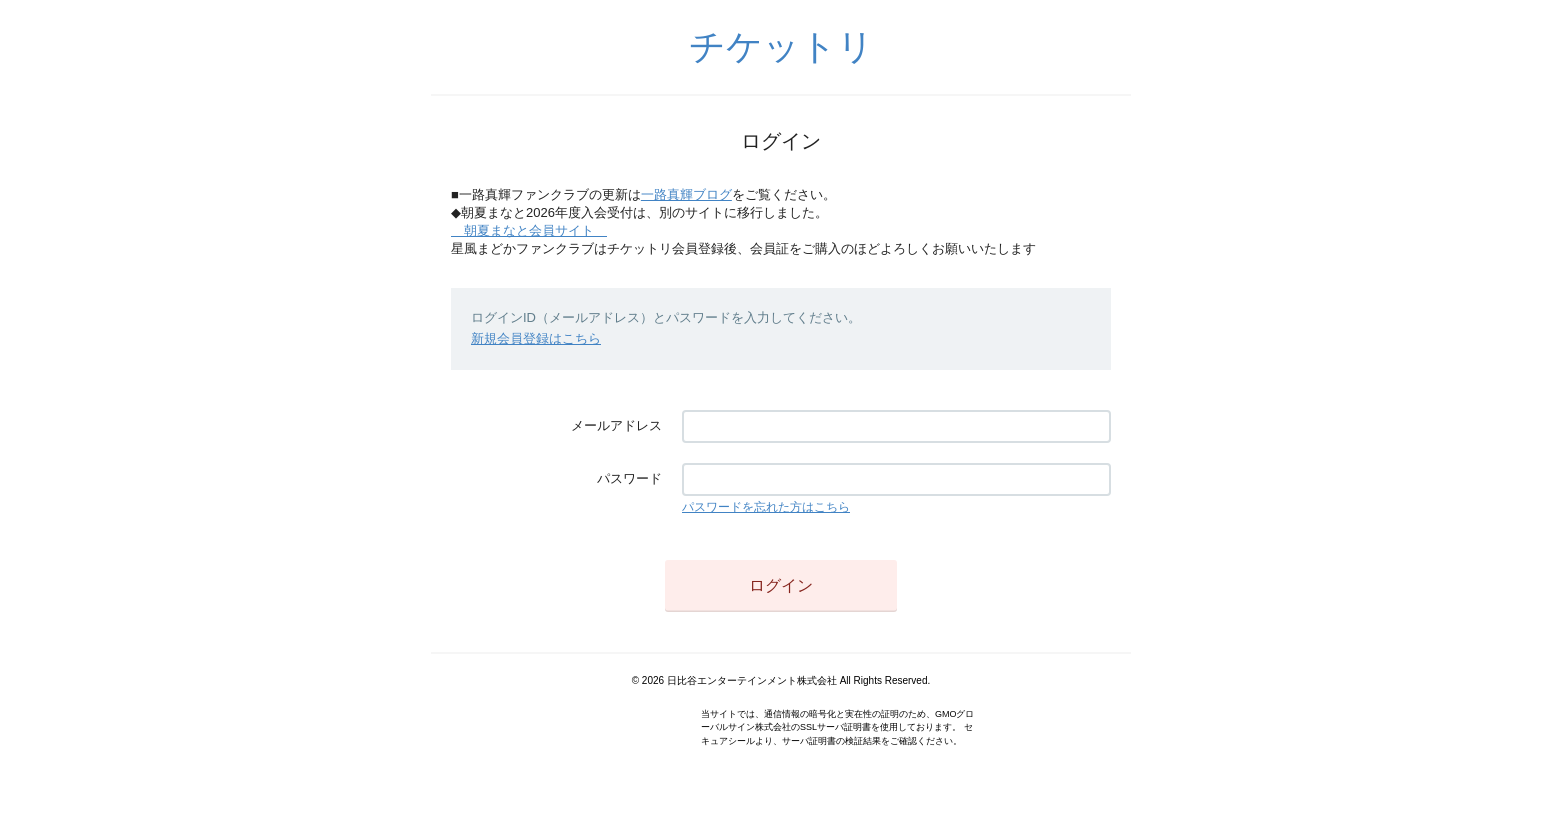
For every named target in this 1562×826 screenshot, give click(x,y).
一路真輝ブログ (686, 194)
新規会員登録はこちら (536, 338)
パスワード (629, 478)
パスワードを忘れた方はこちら (766, 507)
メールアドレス (616, 425)
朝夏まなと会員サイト (529, 230)
